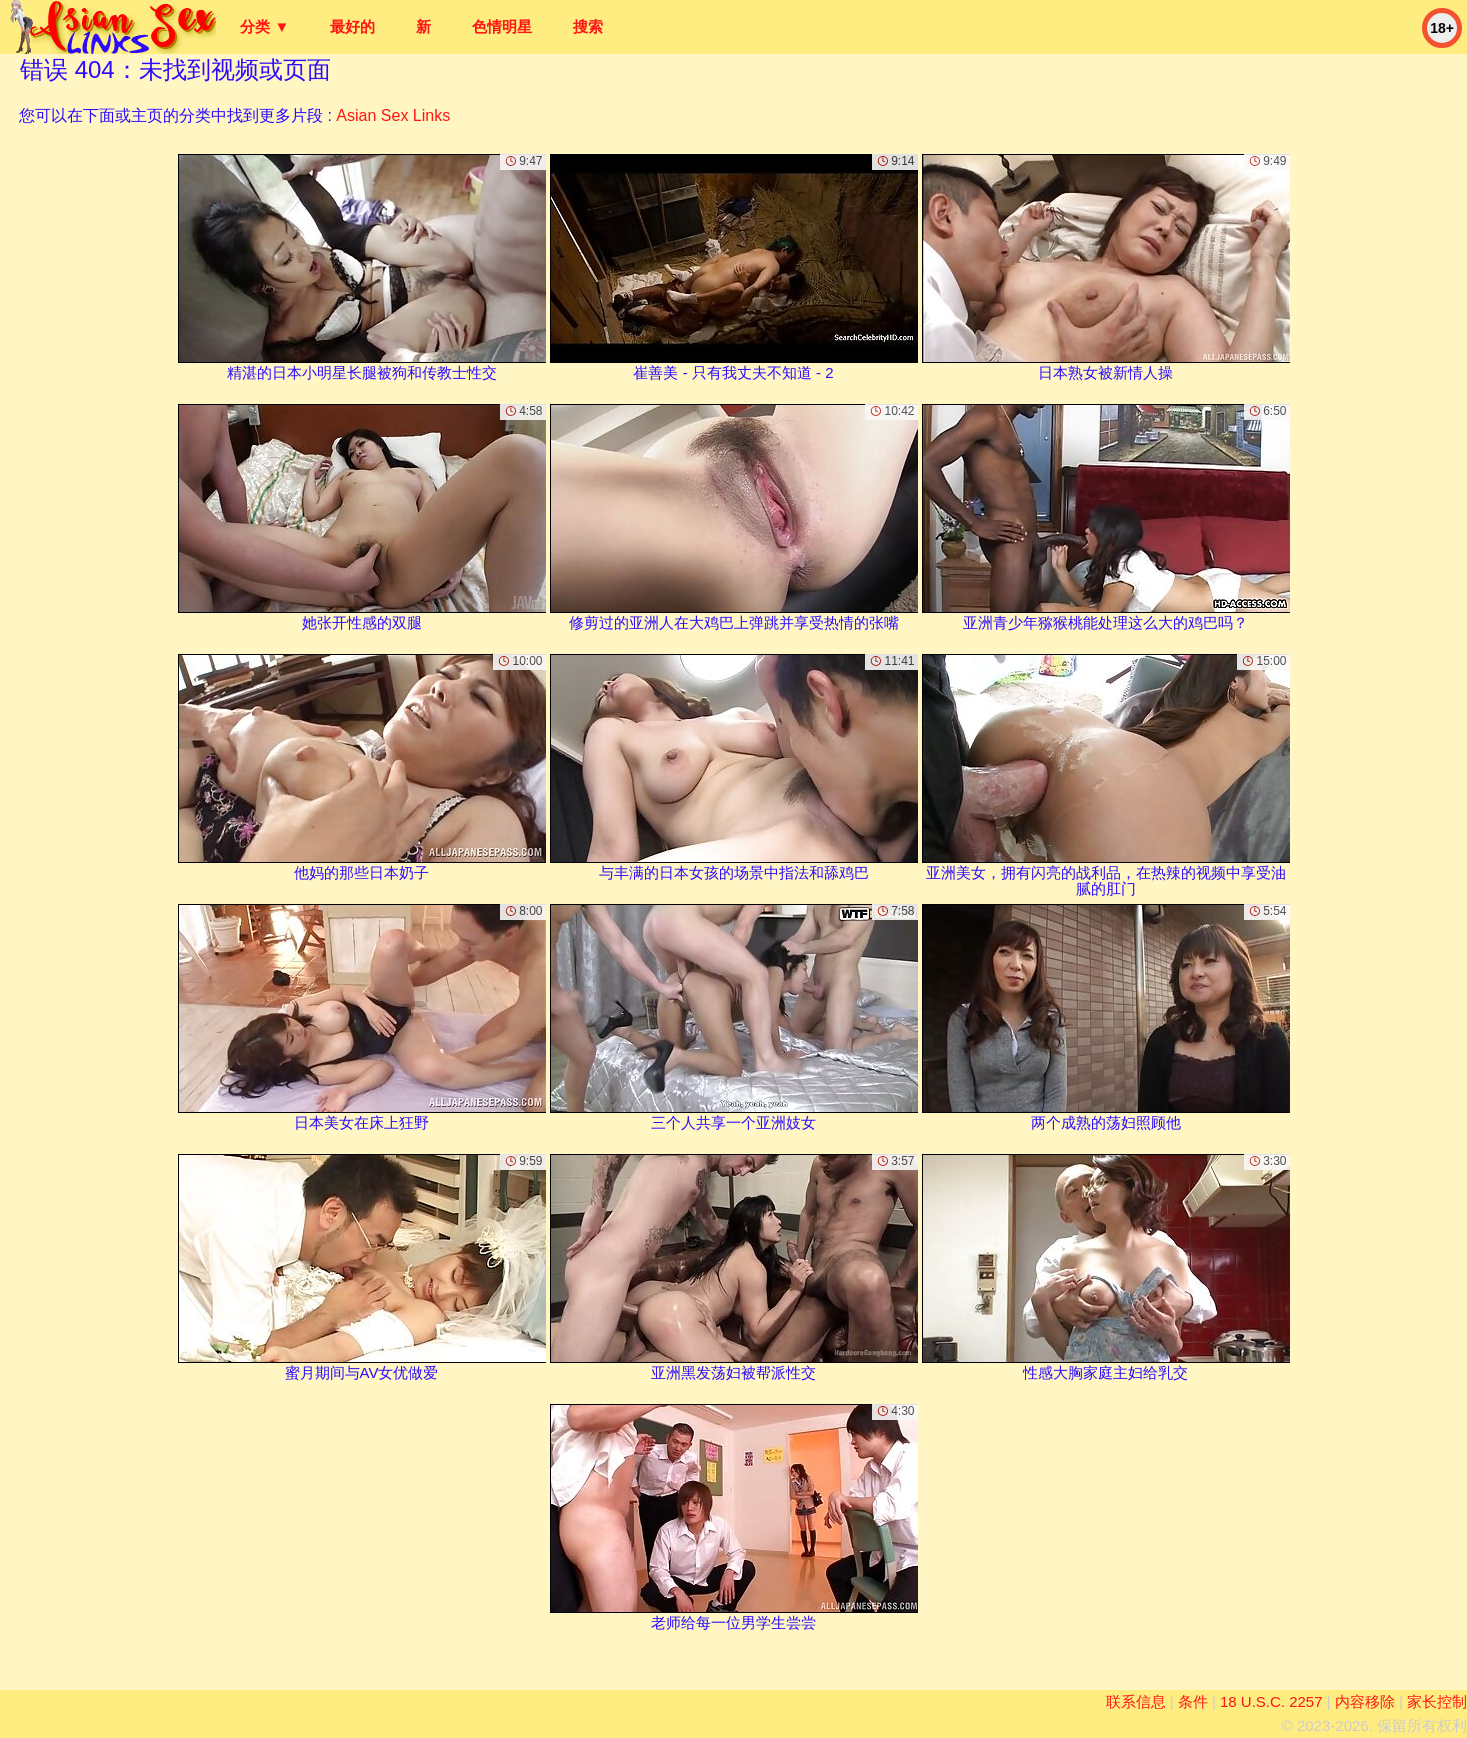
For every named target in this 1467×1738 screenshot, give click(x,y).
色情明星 (502, 26)
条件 (1193, 1701)
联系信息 (1136, 1701)
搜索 (588, 26)
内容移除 (1365, 1701)
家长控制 (1437, 1701)
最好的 (352, 26)
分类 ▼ (264, 26)
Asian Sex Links (393, 115)
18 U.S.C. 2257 (1271, 1701)
